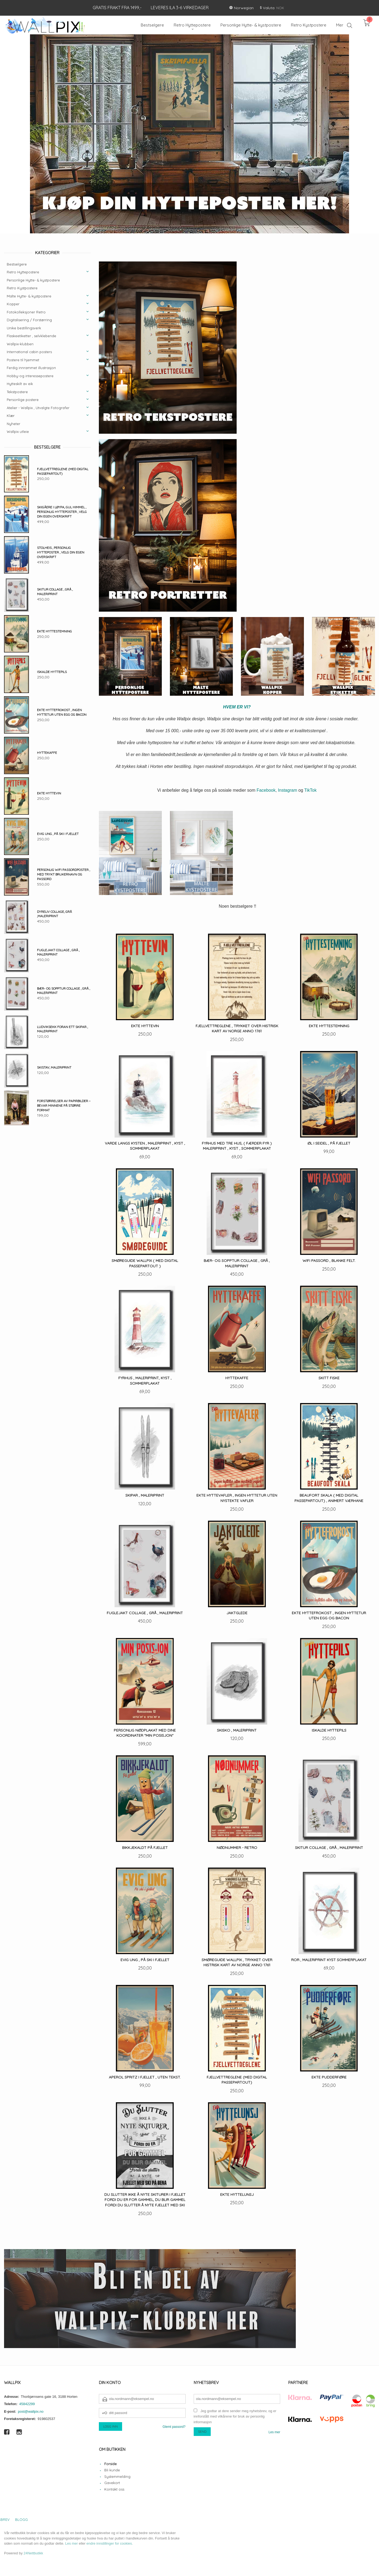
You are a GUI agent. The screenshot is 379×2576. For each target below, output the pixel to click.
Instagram (287, 790)
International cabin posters (29, 352)
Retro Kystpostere (22, 288)
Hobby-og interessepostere (30, 376)
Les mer (274, 2432)
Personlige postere (23, 399)
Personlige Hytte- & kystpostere (33, 280)
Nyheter (13, 424)
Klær (11, 415)
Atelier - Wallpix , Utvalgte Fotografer (38, 408)
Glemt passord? (174, 2427)
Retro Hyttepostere (23, 272)
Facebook (266, 790)
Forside (110, 2464)
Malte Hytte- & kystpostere (29, 296)
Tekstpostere (17, 392)
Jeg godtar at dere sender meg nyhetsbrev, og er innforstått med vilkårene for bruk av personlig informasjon (235, 2416)
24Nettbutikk (33, 2553)
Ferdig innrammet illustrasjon (31, 368)
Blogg (21, 2519)
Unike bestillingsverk (24, 328)
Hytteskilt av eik (20, 384)
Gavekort (112, 2483)
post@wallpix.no (30, 2411)
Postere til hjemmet (23, 360)
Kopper (13, 304)
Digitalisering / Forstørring (29, 320)
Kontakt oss (114, 2489)
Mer (339, 25)
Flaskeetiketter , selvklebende (31, 336)
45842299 (27, 2404)
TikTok (310, 790)
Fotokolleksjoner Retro (26, 312)
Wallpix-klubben (20, 344)
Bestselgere (17, 264)
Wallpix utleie (18, 431)
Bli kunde (112, 2470)
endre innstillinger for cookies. (109, 2543)
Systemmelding (117, 2476)
